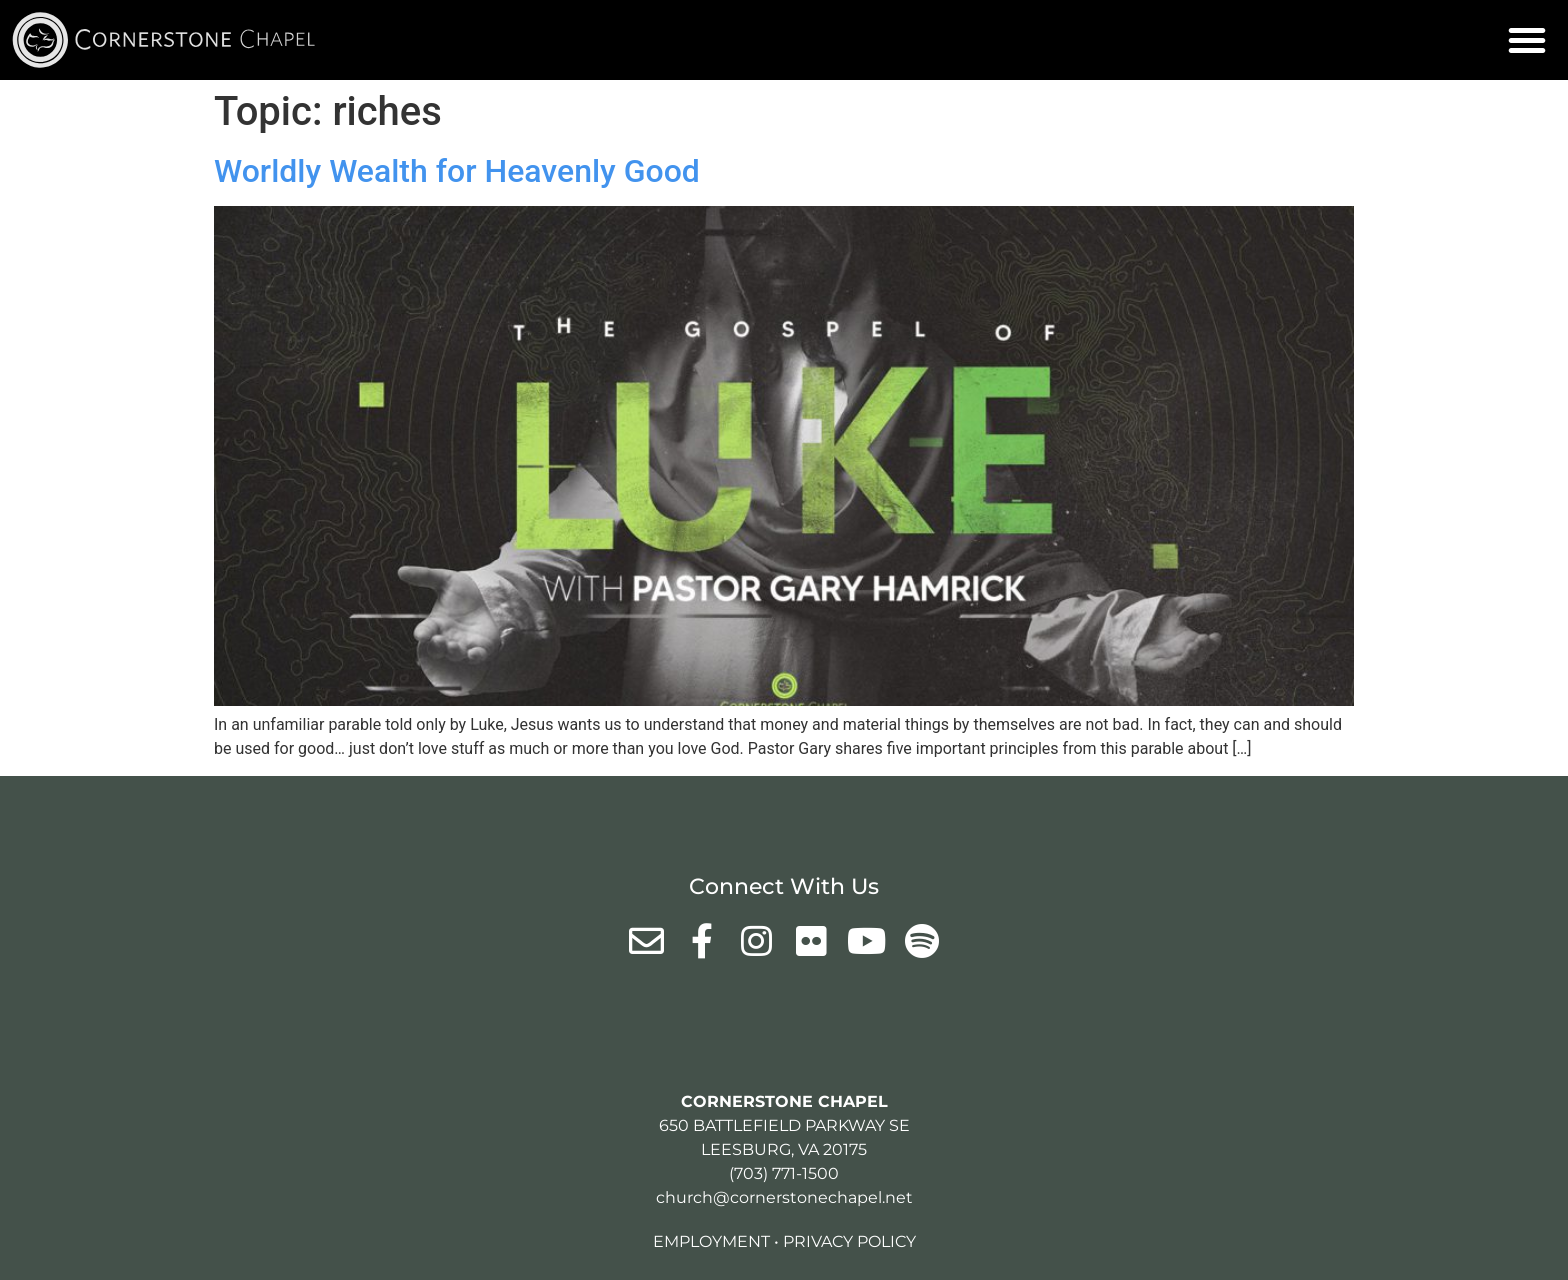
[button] (1527, 40)
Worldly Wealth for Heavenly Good (457, 171)
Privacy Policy (849, 1241)
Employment (711, 1241)
